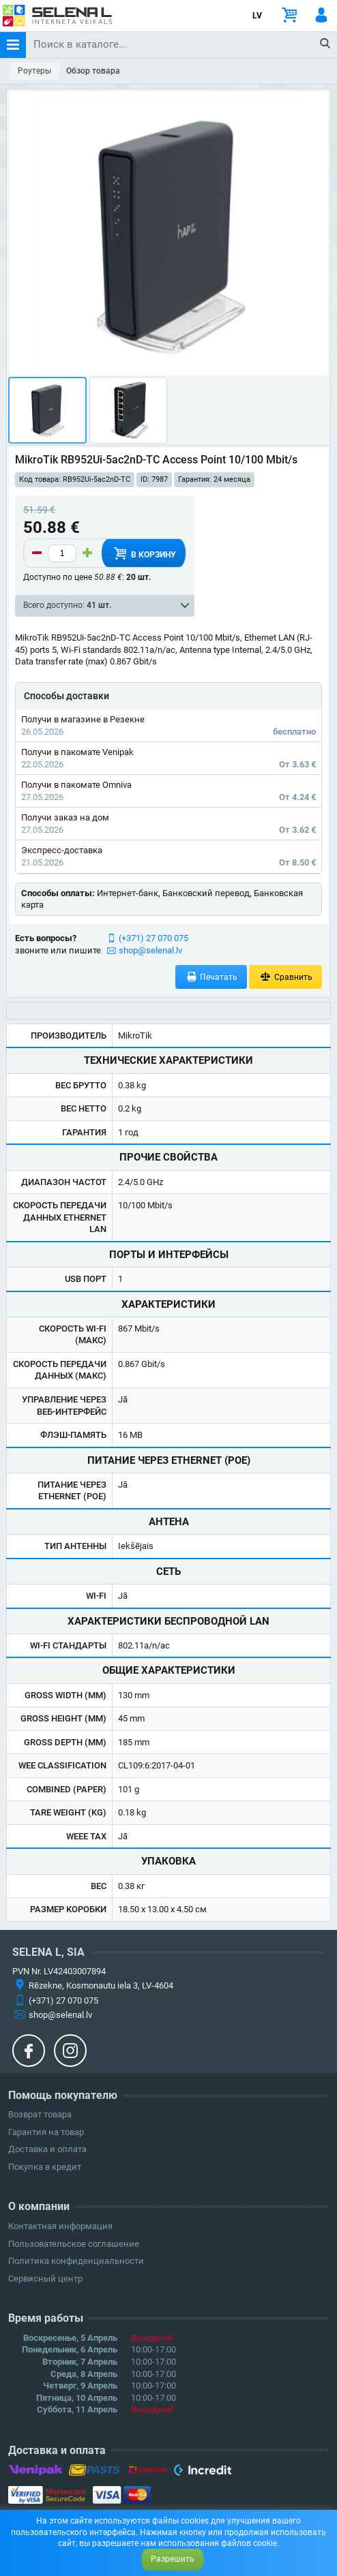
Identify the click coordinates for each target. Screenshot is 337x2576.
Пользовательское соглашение (73, 2244)
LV (257, 15)
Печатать (211, 976)
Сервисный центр (45, 2278)
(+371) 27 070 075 (153, 938)
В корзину (143, 553)
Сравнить (285, 976)
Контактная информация (60, 2226)
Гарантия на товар (46, 2132)
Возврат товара (40, 2114)
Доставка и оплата (47, 2149)
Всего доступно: (67, 605)
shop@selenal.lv (150, 950)
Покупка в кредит (44, 2167)
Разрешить (172, 2559)
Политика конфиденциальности (76, 2261)
